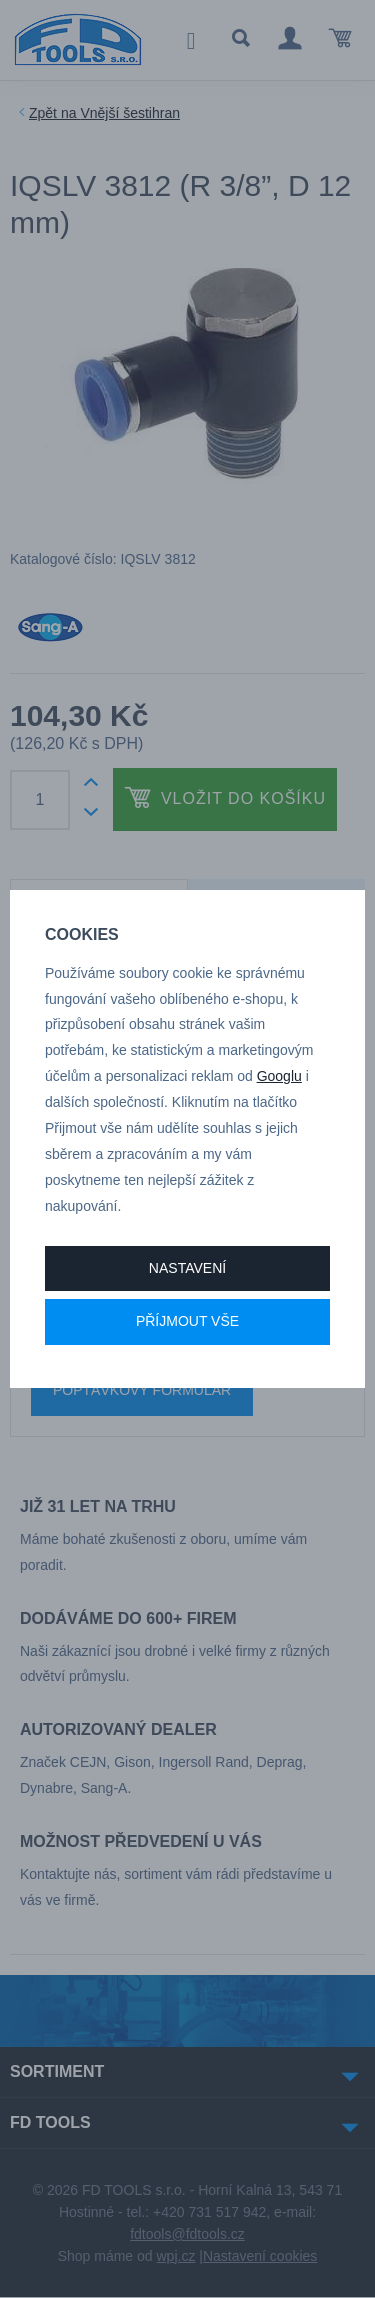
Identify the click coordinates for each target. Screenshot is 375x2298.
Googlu (279, 1076)
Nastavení (187, 1268)
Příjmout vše (187, 1321)
